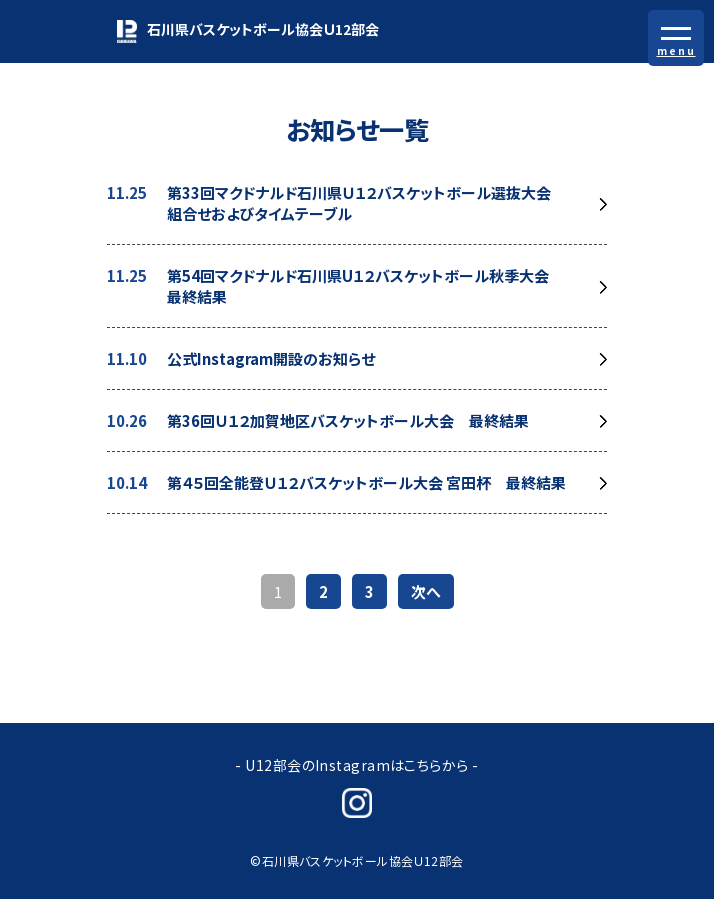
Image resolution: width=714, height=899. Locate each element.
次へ (426, 591)
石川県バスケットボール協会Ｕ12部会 (248, 31)
